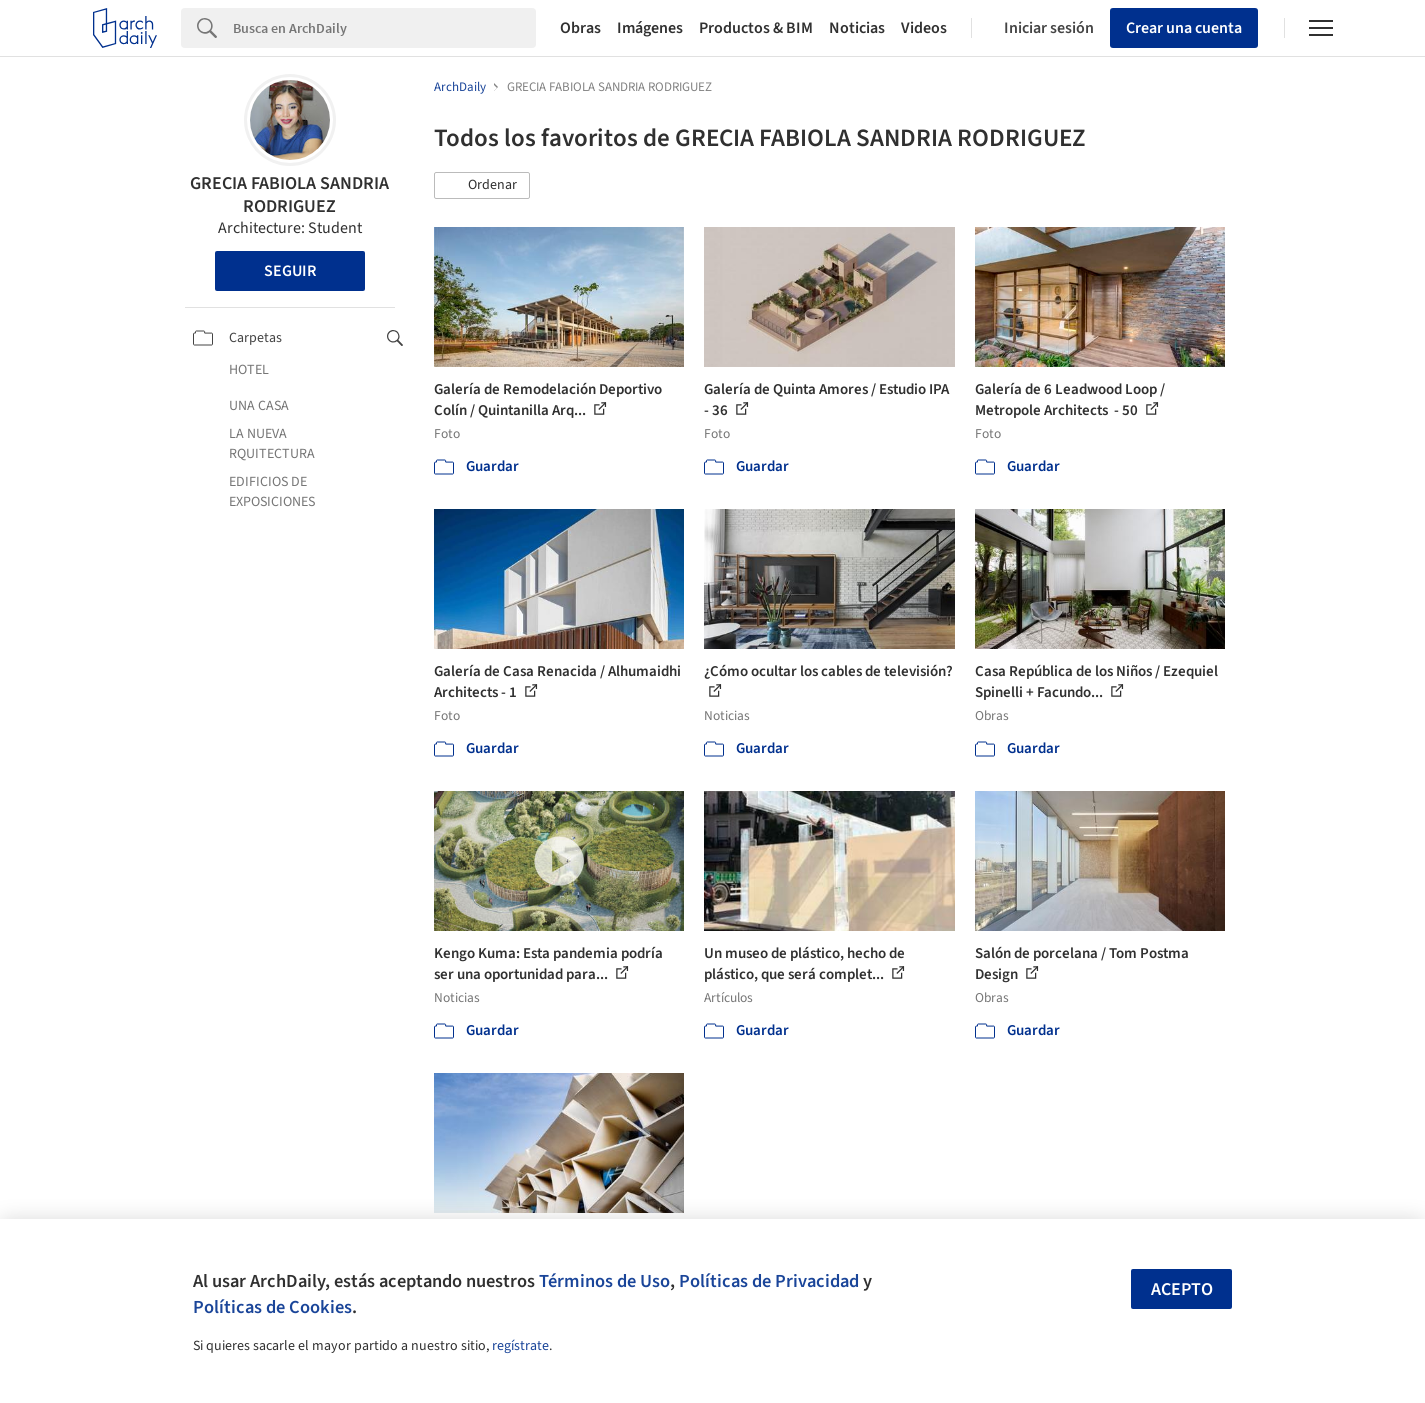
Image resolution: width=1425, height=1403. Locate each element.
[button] (482, 186)
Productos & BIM (756, 28)
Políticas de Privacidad (769, 1281)
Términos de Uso (604, 1281)
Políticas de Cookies (272, 1307)
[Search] (384, 28)
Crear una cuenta (1184, 28)
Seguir (290, 271)
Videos (924, 28)
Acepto (1182, 1289)
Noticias (857, 28)
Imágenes (650, 28)
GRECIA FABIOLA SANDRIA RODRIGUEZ (289, 195)
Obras (580, 28)
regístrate (520, 1346)
